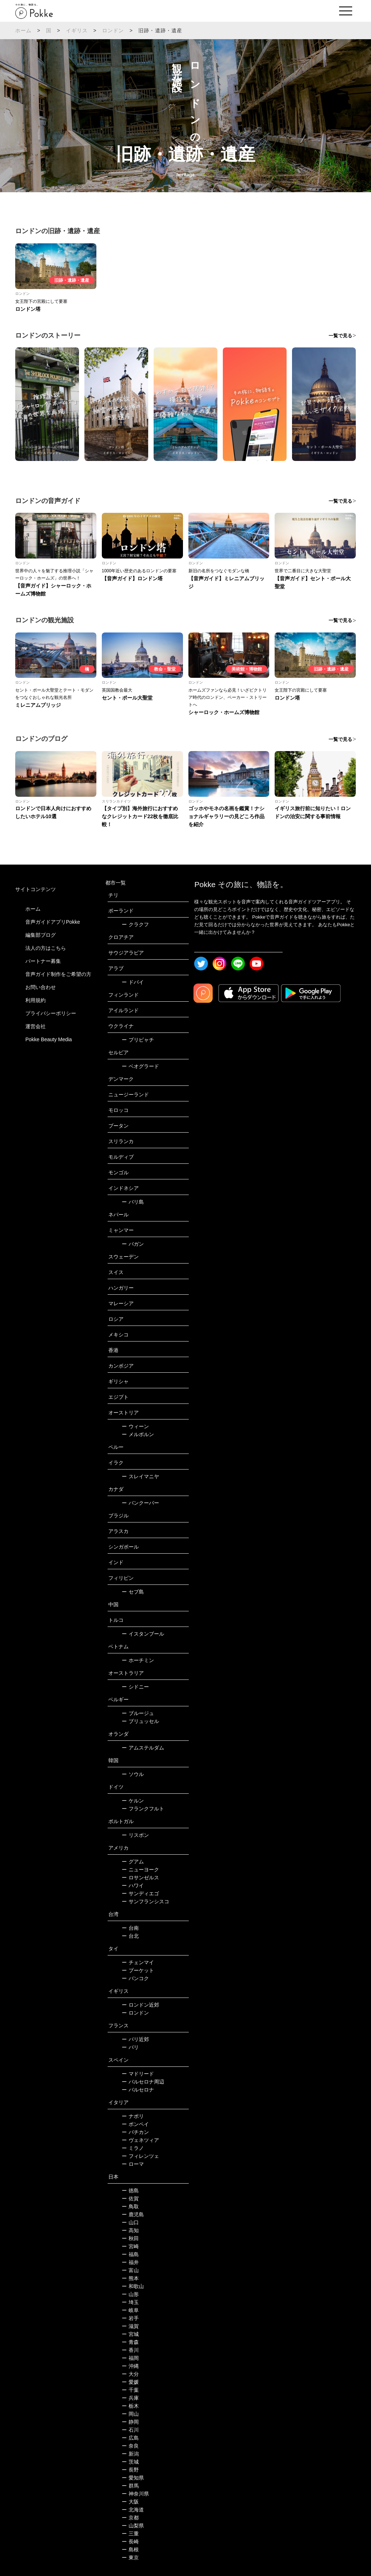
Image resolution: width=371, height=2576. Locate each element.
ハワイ (133, 1885)
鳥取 (130, 2206)
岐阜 (130, 2310)
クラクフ (135, 924)
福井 (130, 2262)
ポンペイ (135, 2124)
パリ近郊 (135, 2039)
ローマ (133, 2164)
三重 (130, 2533)
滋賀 (130, 2326)
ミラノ (133, 2148)
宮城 (130, 2334)
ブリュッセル (140, 1721)
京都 (130, 2518)
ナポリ (133, 2116)
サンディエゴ (140, 1893)
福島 (130, 2254)
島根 (130, 2549)
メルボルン (138, 1434)
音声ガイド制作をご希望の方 (58, 974)
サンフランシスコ (145, 1901)
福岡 (130, 2358)
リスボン (135, 1835)
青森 (130, 2342)
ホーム (23, 30)
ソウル (133, 1774)
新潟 (130, 2454)
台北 (130, 1936)
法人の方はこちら (45, 948)
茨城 (130, 2462)
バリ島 (133, 1202)
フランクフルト (143, 1809)
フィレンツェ (140, 2156)
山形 (130, 2294)
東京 (130, 2557)
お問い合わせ (40, 987)
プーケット (138, 1970)
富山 (130, 2270)
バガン (133, 1244)
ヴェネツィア (140, 2140)
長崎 (130, 2541)
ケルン (133, 1801)
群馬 (130, 2486)
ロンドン (113, 30)
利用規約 (35, 1000)
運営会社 (35, 1026)
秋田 (130, 2238)
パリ (130, 2047)
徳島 (130, 2190)
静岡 (130, 2422)
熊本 (130, 2278)
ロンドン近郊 (140, 2005)
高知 (130, 2230)
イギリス (77, 30)
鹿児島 (133, 2214)
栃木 (130, 2406)
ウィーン (135, 1426)
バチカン (135, 2132)
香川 (130, 2350)
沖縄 (130, 2366)
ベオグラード (140, 1066)
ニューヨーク (140, 1869)
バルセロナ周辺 (143, 2082)
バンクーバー (140, 1503)
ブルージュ (138, 1713)
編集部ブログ (40, 935)
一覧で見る (340, 335)
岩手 (130, 2318)
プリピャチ (138, 1040)
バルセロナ (138, 2090)
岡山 (130, 2414)
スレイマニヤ (140, 1476)
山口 (130, 2222)
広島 (130, 2438)
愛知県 (133, 2478)
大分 (130, 2374)
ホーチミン (138, 1660)
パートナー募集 (43, 961)
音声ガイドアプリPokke (52, 922)
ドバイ (133, 982)
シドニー (135, 1687)
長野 (130, 2470)
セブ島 (133, 1592)
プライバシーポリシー (50, 1013)
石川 (130, 2430)
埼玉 (130, 2302)
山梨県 (133, 2525)
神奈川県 (135, 2494)
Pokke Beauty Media (48, 1039)
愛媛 (130, 2382)
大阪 (130, 2502)
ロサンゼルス (140, 1877)
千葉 (130, 2390)
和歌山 (133, 2286)
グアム (133, 1861)
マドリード (138, 2074)
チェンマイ (138, 1962)
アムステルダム (143, 1748)
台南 (130, 1928)
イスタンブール (143, 1634)
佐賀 (130, 2198)
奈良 (130, 2446)
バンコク (135, 1978)
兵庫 (130, 2398)
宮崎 (130, 2246)
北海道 (133, 2510)
